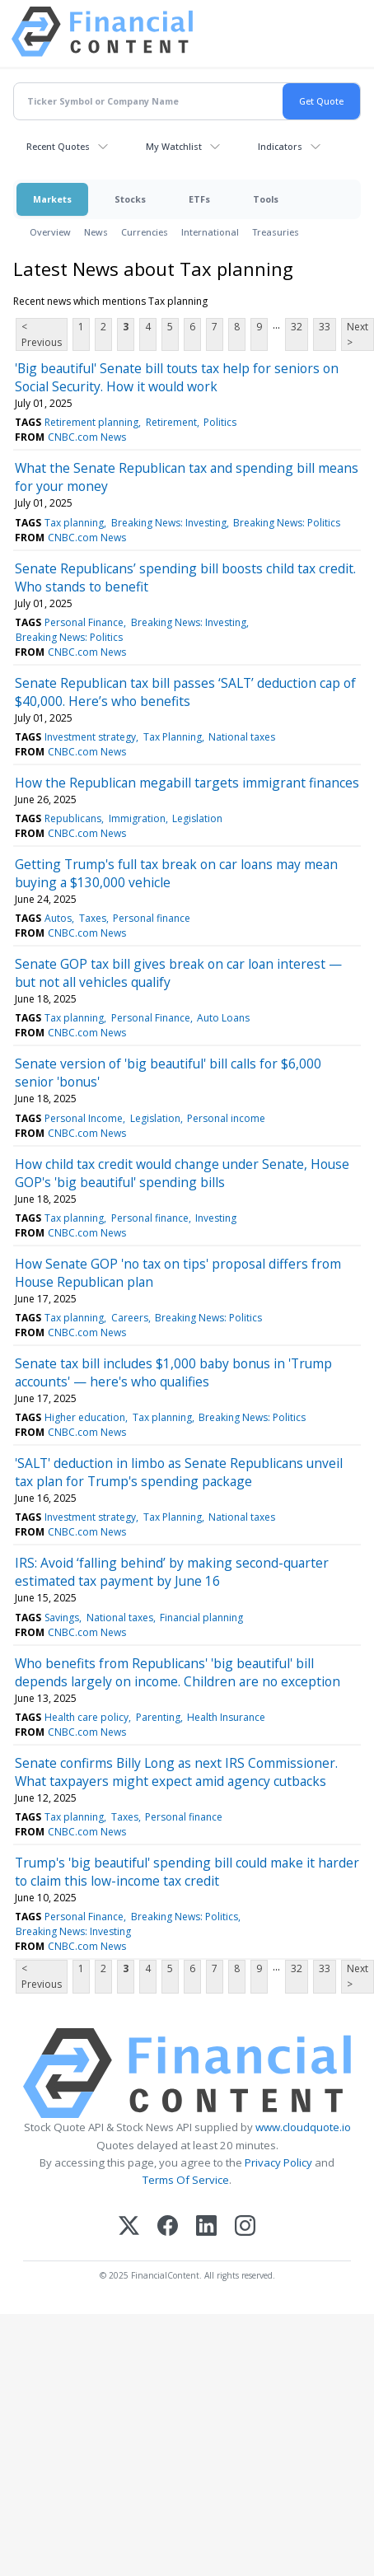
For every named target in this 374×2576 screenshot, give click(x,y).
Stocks (130, 199)
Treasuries (275, 232)
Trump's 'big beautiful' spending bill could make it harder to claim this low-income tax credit (187, 1872)
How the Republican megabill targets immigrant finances (187, 783)
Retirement (171, 422)
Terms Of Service (186, 2179)
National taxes (241, 737)
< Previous (41, 334)
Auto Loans (223, 1018)
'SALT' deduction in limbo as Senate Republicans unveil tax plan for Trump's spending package (179, 1472)
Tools (265, 199)
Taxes (92, 918)
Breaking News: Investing (169, 523)
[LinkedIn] (206, 2227)
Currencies (144, 232)
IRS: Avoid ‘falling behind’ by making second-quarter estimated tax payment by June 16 (172, 1572)
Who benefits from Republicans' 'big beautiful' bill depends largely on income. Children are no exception (177, 1672)
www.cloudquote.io (303, 2127)
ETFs (199, 199)
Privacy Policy (278, 2162)
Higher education (84, 1417)
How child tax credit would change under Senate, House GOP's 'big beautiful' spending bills (182, 1173)
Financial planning (201, 1618)
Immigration (137, 818)
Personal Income (83, 1118)
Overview (50, 232)
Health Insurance (226, 1717)
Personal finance (151, 918)
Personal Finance (84, 622)
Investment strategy (90, 737)
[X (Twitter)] (129, 2227)
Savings (61, 1618)
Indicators (280, 146)
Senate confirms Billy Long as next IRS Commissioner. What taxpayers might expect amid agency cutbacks (176, 1772)
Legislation (197, 818)
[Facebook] (168, 2227)
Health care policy (86, 1717)
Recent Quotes (58, 146)
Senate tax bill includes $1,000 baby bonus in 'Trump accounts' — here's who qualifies (173, 1372)
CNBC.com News (87, 437)
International (210, 232)
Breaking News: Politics (286, 523)
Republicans (72, 818)
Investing (215, 1218)
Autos (58, 918)
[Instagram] (245, 2227)
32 (296, 327)
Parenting (158, 1717)
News (96, 232)
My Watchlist (174, 146)
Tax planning (74, 523)
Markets (52, 199)
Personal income (226, 1118)
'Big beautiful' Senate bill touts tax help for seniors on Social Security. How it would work (177, 377)
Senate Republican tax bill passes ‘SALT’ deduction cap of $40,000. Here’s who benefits (185, 692)
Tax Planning (172, 737)
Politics (219, 422)
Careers (129, 1318)
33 (324, 327)
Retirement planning (91, 422)
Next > (357, 334)
